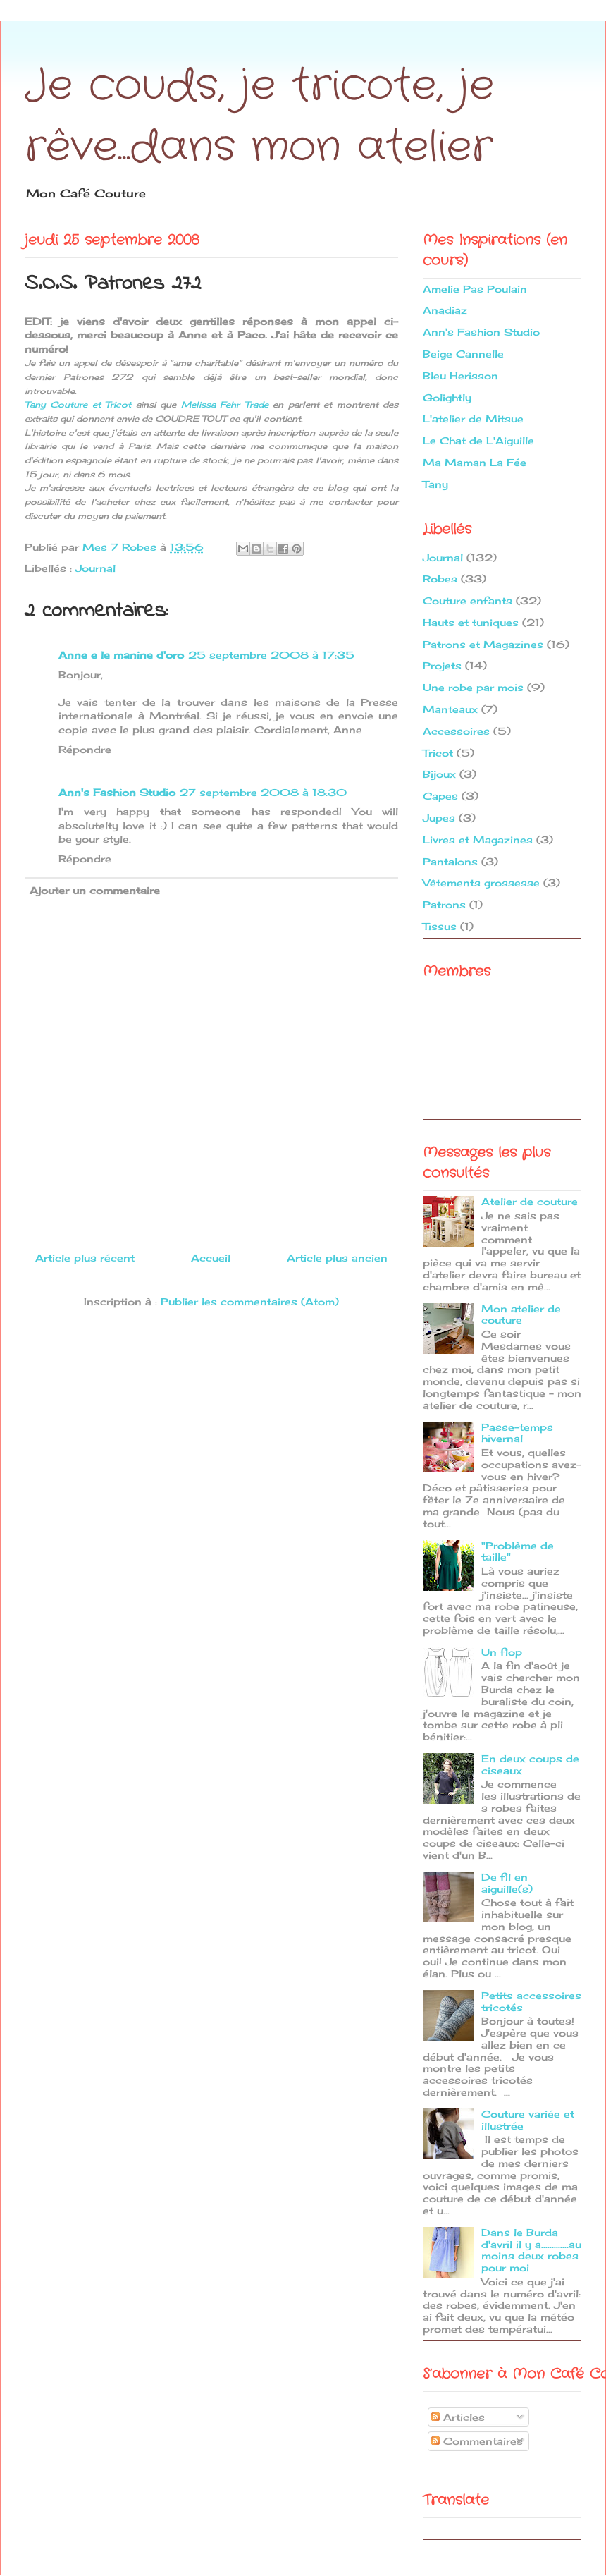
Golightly (447, 397)
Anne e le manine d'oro (121, 655)
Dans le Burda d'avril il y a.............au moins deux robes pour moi (531, 2249)
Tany (435, 484)
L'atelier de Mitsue (473, 419)
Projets (442, 665)
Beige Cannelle (463, 354)
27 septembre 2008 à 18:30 (263, 792)
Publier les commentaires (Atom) (250, 1301)
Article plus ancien (337, 1258)
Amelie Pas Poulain (475, 289)
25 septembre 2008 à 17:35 (271, 655)
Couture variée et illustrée (527, 2120)
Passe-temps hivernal (517, 1433)
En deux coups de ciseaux (530, 1764)
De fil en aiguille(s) (507, 1883)
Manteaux (450, 709)
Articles (458, 2417)
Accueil (210, 1258)
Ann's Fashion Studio (116, 792)
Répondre (84, 749)
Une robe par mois (473, 687)
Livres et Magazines (478, 840)
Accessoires (456, 731)
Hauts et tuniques (471, 622)
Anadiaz (445, 310)
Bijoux (439, 774)
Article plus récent (85, 1258)
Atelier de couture (529, 1201)
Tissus (440, 926)
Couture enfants (467, 600)
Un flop (501, 1652)
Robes (440, 579)
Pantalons (450, 861)
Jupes (439, 818)
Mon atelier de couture (521, 1314)
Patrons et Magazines (483, 644)
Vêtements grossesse (481, 883)
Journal (95, 568)
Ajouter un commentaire (95, 890)
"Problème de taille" (517, 1551)
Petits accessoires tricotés (531, 2001)
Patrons (444, 904)
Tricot (438, 753)
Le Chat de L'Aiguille (478, 440)
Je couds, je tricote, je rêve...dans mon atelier (259, 117)
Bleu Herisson (460, 375)
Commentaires (477, 2441)
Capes (440, 796)
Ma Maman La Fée (474, 462)
